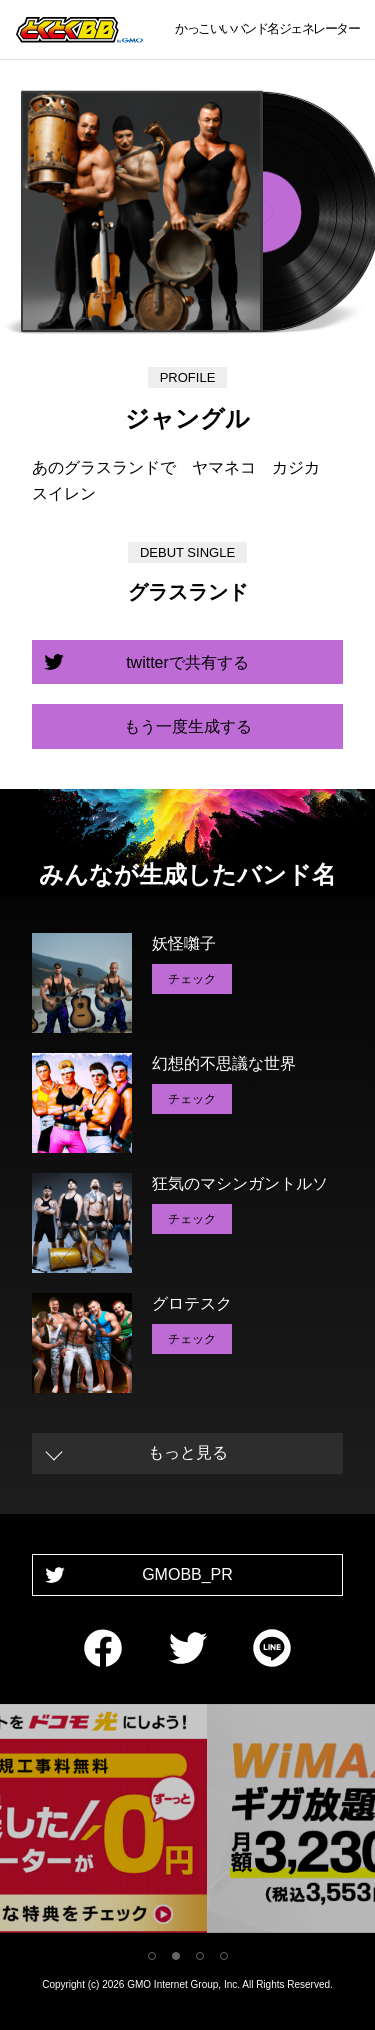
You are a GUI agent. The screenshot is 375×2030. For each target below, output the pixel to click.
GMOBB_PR (187, 1574)
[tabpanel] (188, 1822)
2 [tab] (176, 1956)
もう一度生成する (188, 726)
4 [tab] (224, 1956)
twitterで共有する (187, 662)
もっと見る (188, 1452)
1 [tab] (152, 1956)
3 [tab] (200, 1956)
